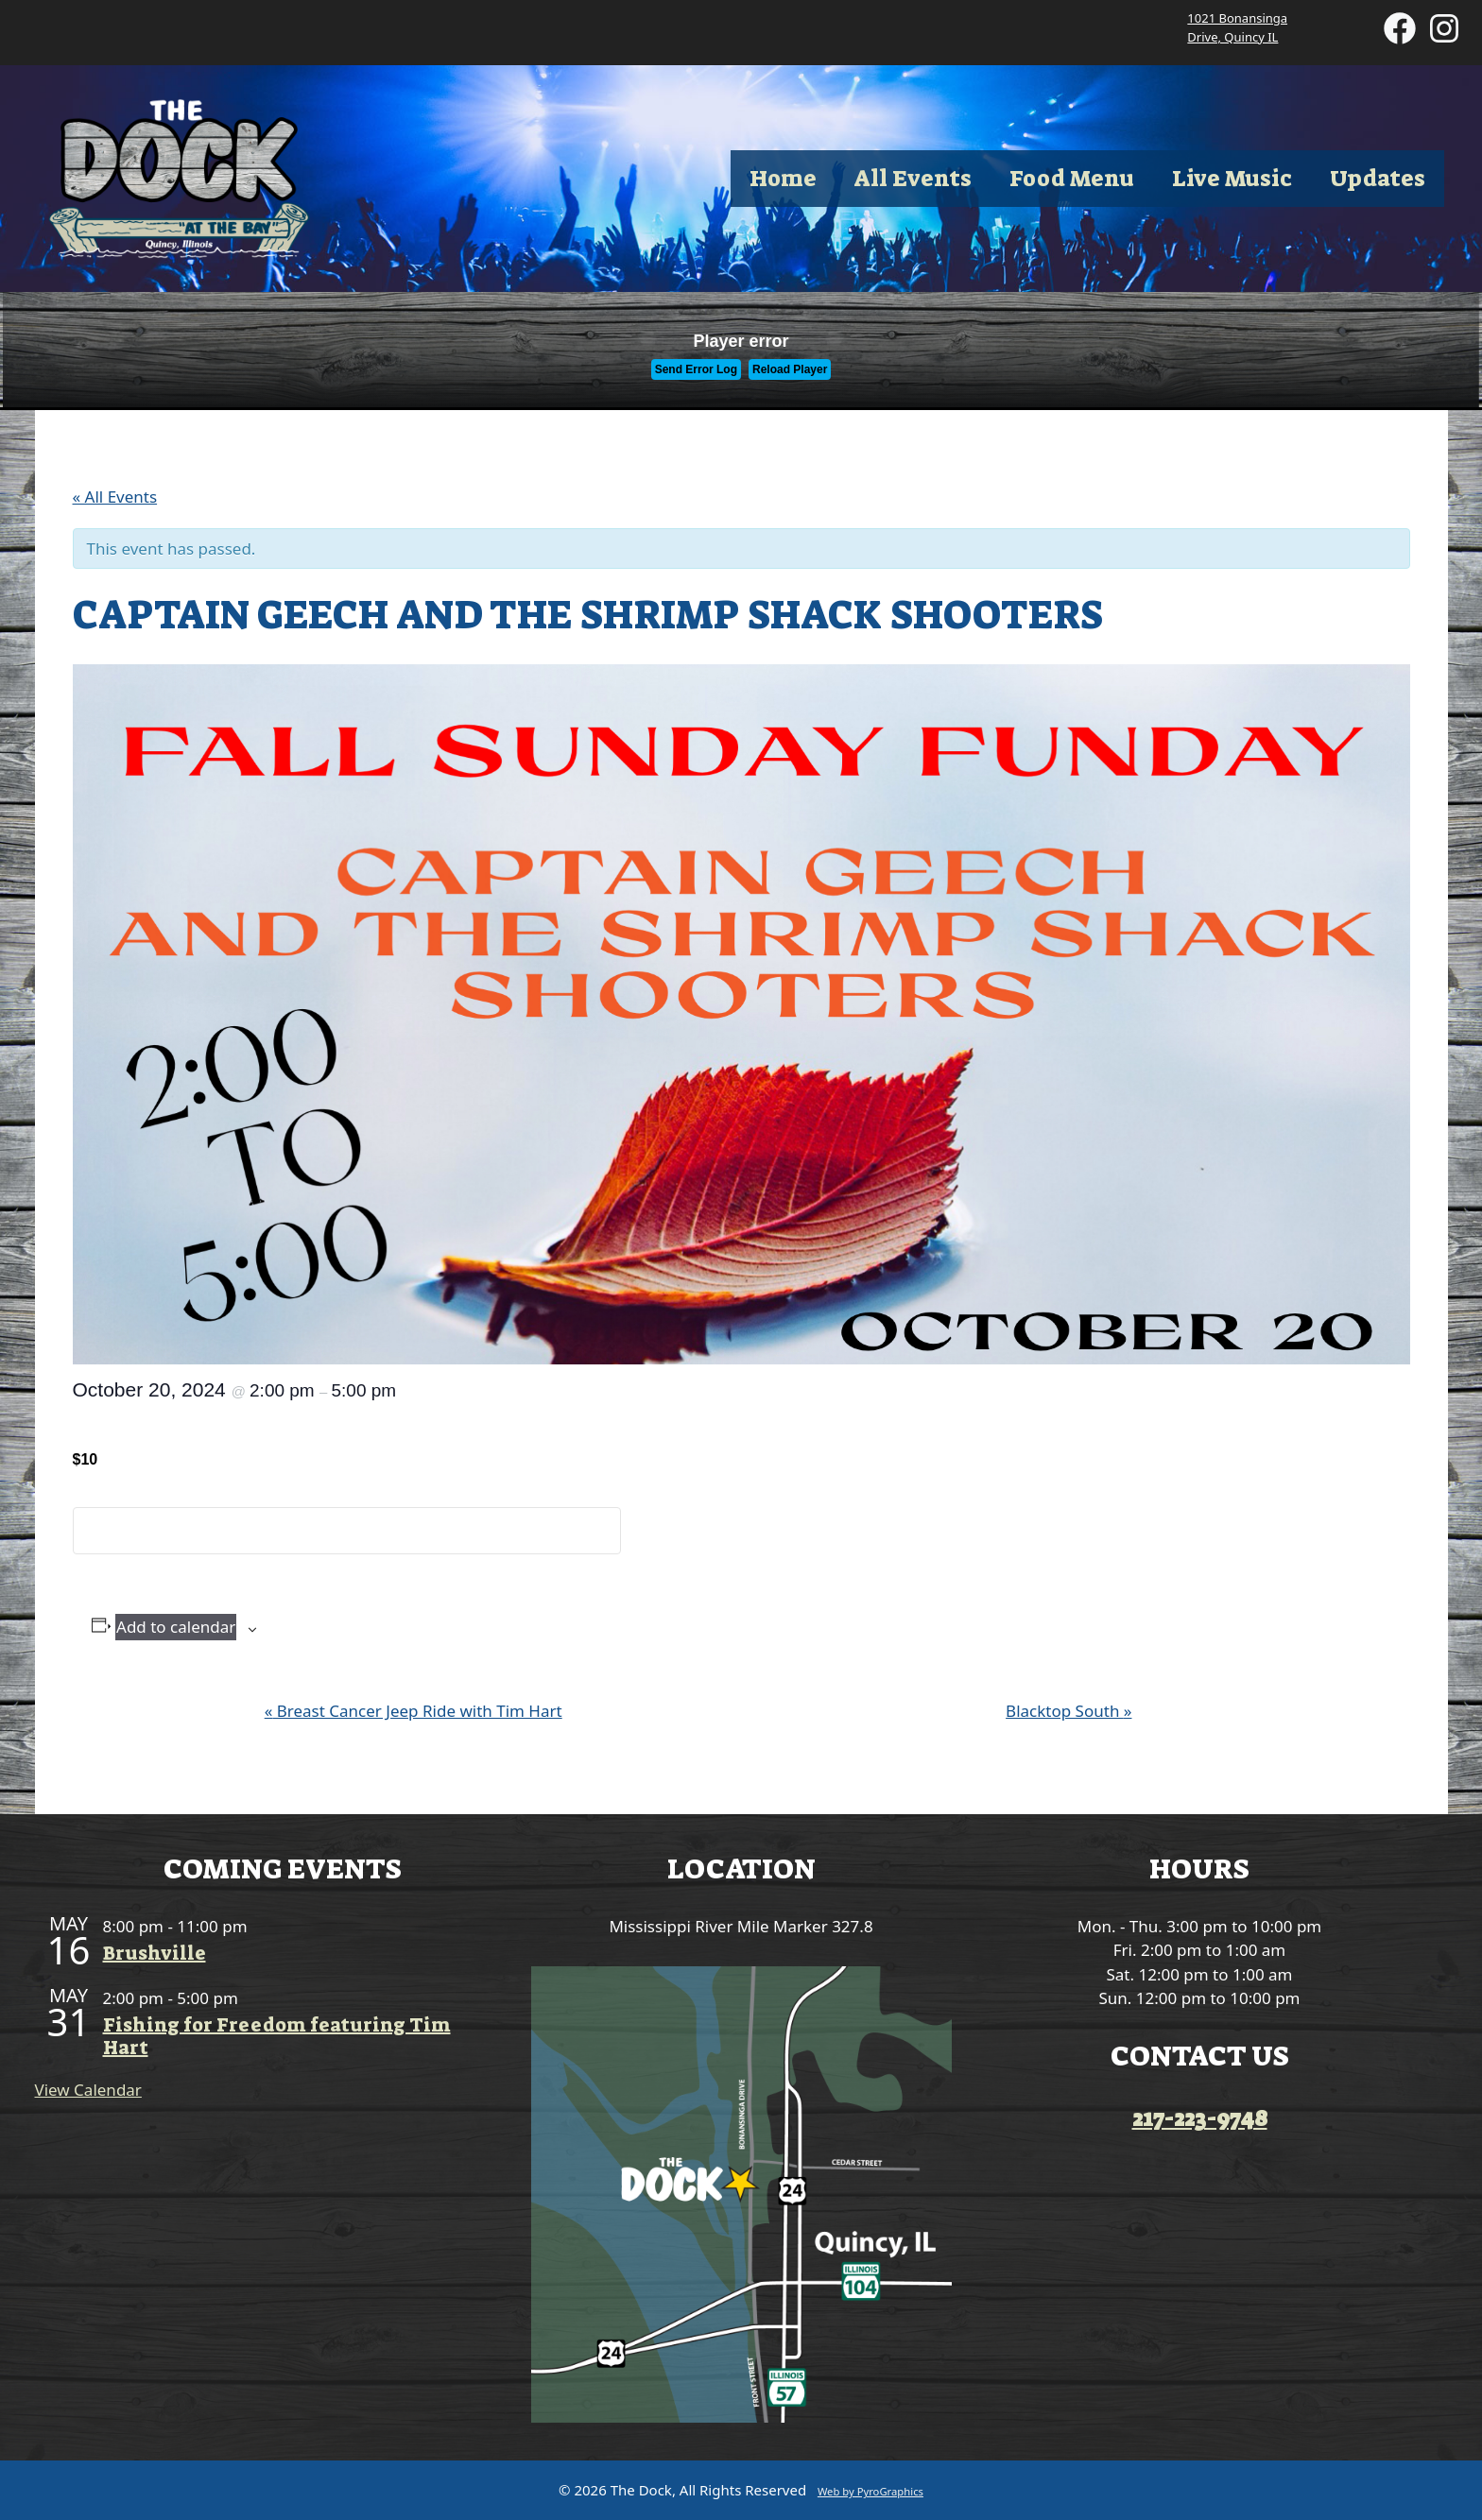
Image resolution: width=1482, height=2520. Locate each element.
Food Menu (1071, 178)
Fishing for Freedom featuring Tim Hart (277, 2036)
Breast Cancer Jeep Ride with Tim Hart (413, 1711)
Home (783, 178)
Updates (1377, 178)
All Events (913, 178)
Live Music (1232, 178)
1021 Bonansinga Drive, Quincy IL (1237, 27)
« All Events (115, 496)
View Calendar (88, 2089)
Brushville (154, 1953)
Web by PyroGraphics (870, 2491)
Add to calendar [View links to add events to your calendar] (175, 1626)
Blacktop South (1068, 1711)
